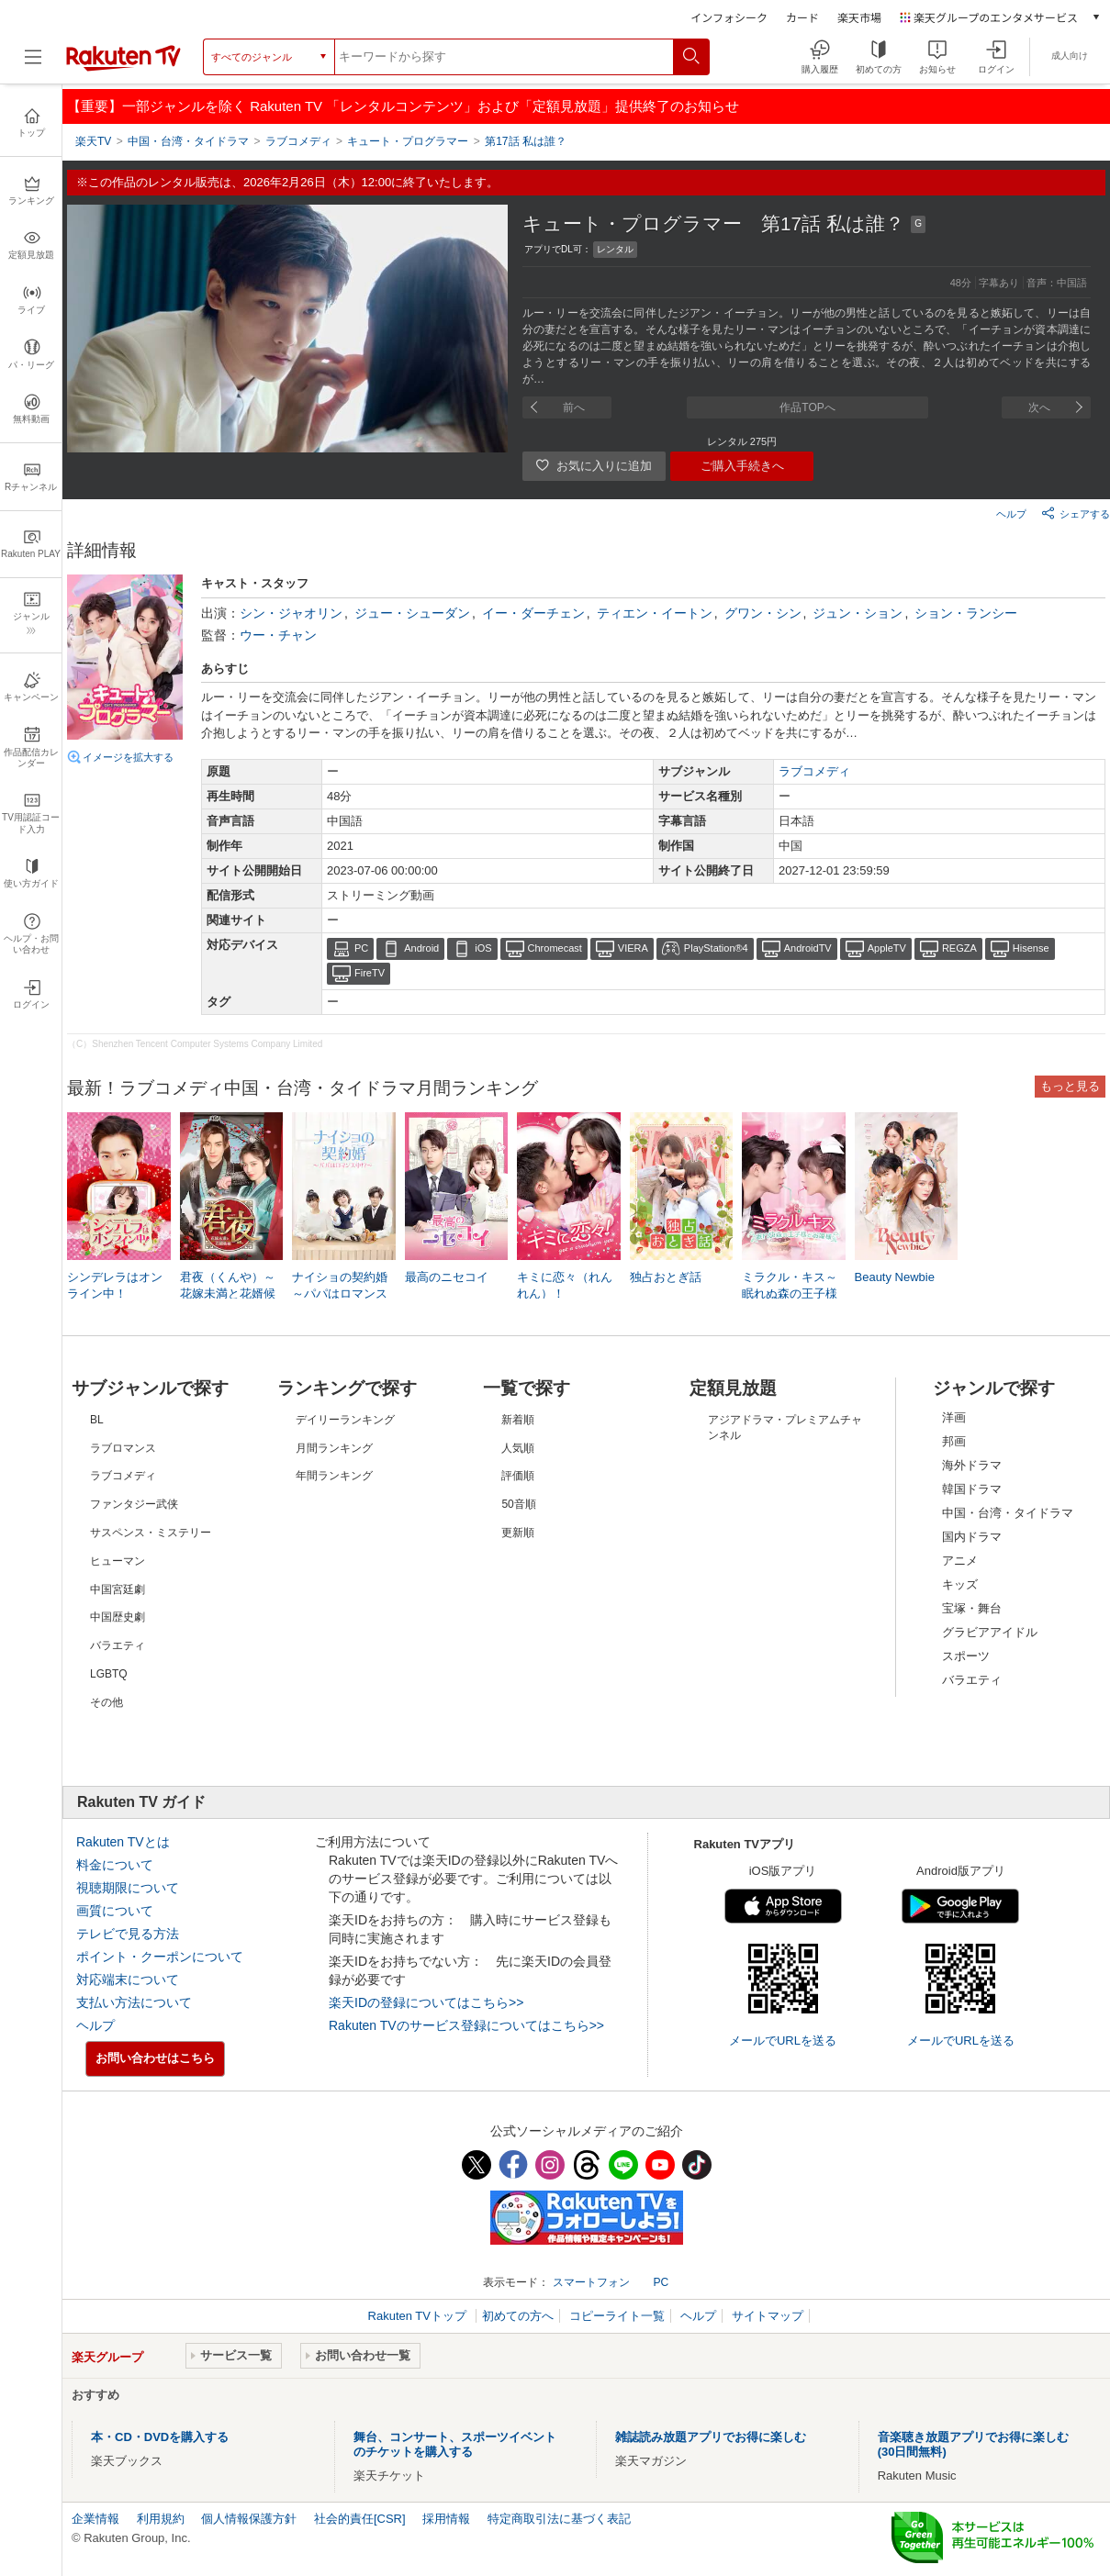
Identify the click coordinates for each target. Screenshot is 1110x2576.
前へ (574, 407)
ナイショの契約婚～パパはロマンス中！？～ (339, 1293)
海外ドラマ (972, 1465)
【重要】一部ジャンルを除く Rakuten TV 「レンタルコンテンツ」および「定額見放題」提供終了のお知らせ (403, 106)
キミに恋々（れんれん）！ (564, 1285)
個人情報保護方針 (249, 2519)
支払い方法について (134, 2002)
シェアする (1075, 513)
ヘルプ (1011, 513)
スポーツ (966, 1656)
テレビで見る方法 (127, 1933)
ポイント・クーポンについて (159, 1956)
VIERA (633, 947)
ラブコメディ (814, 771)
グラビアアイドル (989, 1632)
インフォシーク (729, 17)
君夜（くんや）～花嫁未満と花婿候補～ (227, 1293)
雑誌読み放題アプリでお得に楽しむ (710, 2437)
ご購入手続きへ (742, 466)
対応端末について (127, 1979)
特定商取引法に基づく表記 (559, 2519)
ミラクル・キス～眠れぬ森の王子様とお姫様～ (789, 1293)
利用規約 (161, 2519)
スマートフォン (591, 2282)
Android (421, 947)
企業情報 (95, 2519)
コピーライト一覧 (617, 2316)
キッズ (960, 1584)
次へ (1039, 407)
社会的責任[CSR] (360, 2519)
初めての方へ (518, 2316)
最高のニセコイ (446, 1277)
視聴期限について (127, 1887)
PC (361, 947)
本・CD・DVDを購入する (160, 2437)
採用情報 (446, 2519)
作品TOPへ (807, 407)
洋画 (954, 1417)
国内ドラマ (972, 1537)
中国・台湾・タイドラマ (1007, 1513)
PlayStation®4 (716, 947)
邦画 (954, 1441)
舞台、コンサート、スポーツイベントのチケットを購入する (454, 2444)
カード (802, 17)
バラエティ (972, 1680)
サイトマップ (767, 2316)
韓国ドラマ (972, 1489)
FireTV (369, 972)
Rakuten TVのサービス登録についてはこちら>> (466, 2025)
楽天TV (93, 141)
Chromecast (555, 947)
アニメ (960, 1560)
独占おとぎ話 (665, 1277)
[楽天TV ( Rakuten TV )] (123, 67)
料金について (114, 1864)
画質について (114, 1910)
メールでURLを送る (782, 2040)
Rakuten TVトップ (419, 2316)
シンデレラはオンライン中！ (115, 1285)
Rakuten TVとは (123, 1841)
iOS (483, 947)
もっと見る (1070, 1086)
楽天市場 (859, 17)
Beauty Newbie (895, 1277)
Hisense (1031, 947)
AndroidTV (808, 947)
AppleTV (887, 947)
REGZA (959, 947)
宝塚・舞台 (972, 1608)
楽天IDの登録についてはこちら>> (426, 2002)
